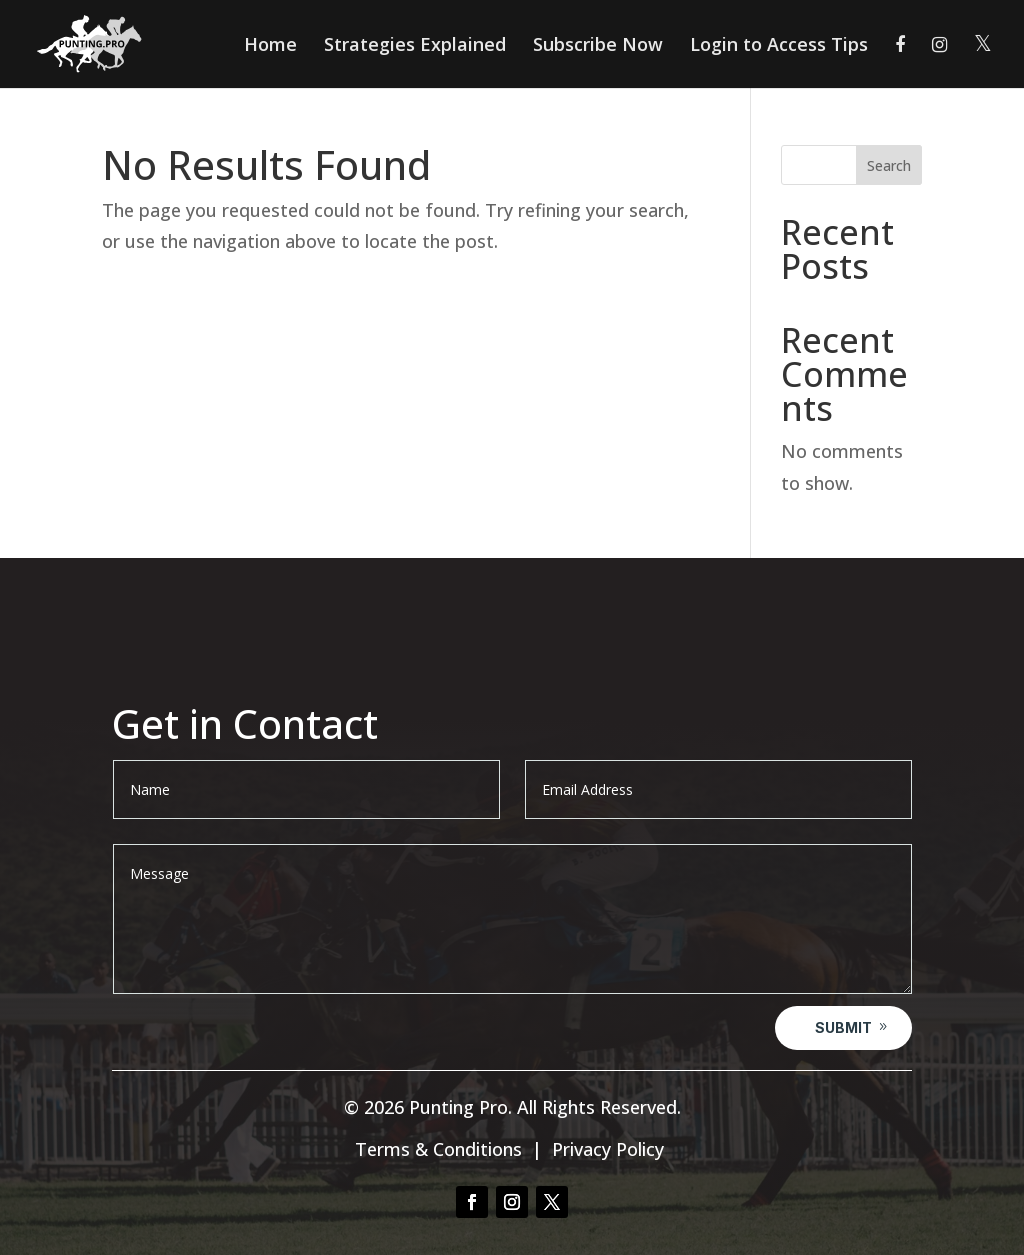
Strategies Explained (415, 46)
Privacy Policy (608, 1149)
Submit (843, 1027)
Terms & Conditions (438, 1149)
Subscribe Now (598, 46)
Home (270, 46)
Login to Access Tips (779, 46)
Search (889, 165)
